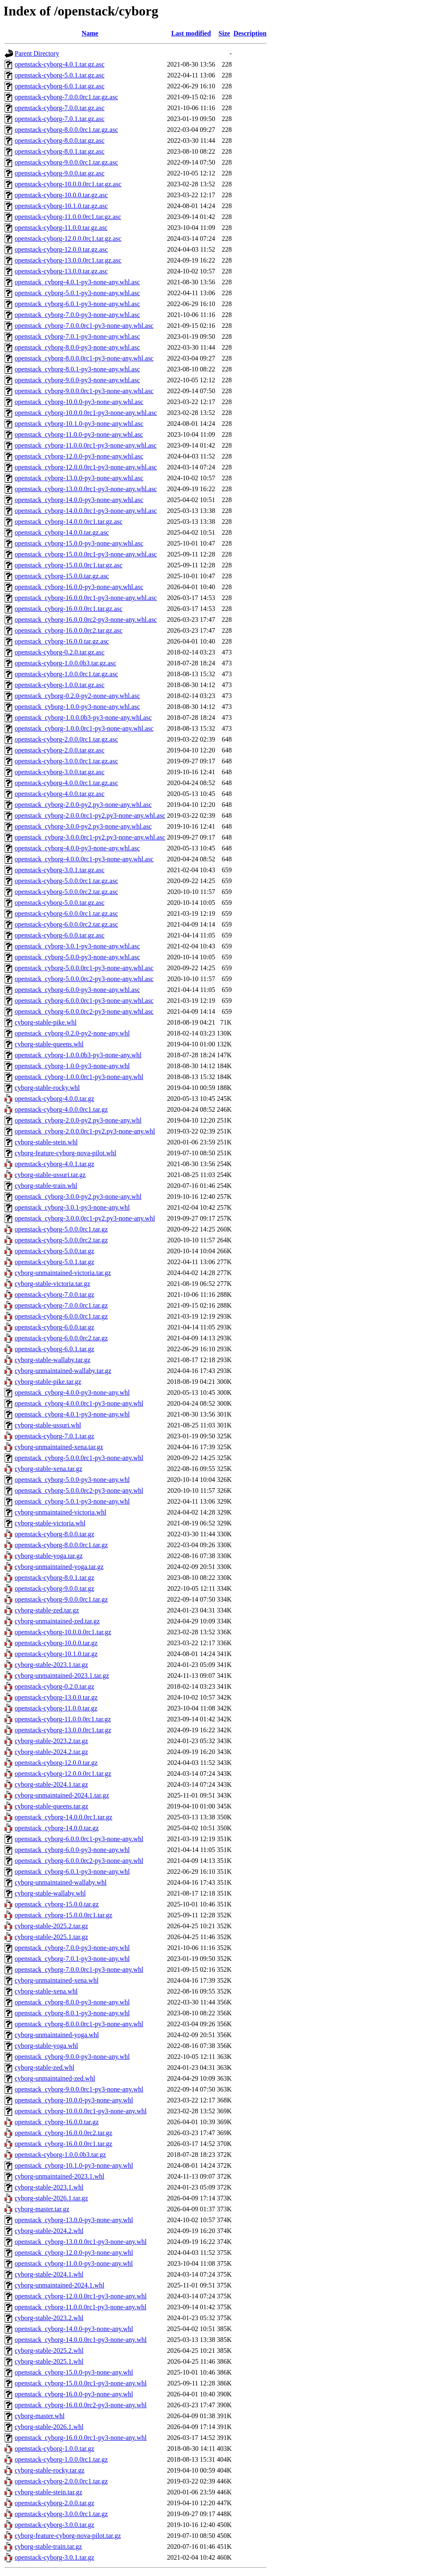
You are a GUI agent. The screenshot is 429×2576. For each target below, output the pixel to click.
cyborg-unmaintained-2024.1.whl (59, 2285)
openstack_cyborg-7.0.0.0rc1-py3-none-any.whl (79, 1969)
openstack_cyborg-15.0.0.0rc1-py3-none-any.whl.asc (86, 554)
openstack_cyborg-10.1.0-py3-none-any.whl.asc (79, 423)
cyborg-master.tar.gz (42, 2209)
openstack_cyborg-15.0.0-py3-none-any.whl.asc (79, 543)
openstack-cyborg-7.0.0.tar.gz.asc (59, 107)
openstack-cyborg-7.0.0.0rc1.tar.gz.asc (66, 96)
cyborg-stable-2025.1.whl (49, 2361)
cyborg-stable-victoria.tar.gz (52, 1283)
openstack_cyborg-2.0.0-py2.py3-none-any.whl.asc (83, 804)
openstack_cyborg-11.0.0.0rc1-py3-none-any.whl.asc (86, 445)
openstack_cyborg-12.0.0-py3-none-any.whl (74, 2252)
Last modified (191, 33)
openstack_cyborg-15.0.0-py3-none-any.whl (74, 2372)
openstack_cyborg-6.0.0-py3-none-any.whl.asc (77, 989)
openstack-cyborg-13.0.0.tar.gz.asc (61, 271)
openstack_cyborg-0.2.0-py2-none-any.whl (72, 1033)
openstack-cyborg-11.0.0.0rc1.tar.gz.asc (68, 216)
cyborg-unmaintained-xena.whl (56, 1980)
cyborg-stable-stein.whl (46, 1142)
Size (224, 33)
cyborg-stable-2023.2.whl (49, 2317)
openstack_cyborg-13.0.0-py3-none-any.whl (74, 2219)
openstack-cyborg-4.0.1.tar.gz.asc (59, 64)
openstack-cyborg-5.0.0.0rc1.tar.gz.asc (66, 880)
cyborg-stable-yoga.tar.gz (49, 1555)
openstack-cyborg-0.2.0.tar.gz (54, 1686)
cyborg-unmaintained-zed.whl (55, 2078)
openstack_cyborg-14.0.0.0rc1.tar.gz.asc (68, 521)
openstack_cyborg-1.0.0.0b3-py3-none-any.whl (78, 1055)
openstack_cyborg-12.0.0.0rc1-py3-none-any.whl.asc (86, 467)
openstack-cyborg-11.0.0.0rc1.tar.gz (63, 1719)
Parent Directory (37, 53)
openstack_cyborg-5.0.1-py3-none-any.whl (72, 1501)
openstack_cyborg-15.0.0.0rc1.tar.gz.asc (68, 565)
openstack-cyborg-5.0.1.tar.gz (54, 1261)
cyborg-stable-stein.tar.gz (48, 2492)
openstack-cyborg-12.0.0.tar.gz (56, 1762)
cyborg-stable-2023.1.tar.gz (51, 1664)
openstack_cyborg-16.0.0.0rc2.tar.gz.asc (68, 630)
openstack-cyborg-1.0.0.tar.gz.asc (59, 684)
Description (249, 33)
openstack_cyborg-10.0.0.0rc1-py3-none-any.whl (81, 2111)
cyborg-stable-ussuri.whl (48, 1425)
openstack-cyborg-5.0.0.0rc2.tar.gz (61, 1240)
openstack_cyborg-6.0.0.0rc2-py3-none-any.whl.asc (84, 1011)
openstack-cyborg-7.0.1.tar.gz (54, 1436)
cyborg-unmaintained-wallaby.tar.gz (63, 1370)
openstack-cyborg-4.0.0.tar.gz (54, 1098)
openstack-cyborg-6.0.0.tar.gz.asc (59, 935)
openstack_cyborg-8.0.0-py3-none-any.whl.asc (77, 347)
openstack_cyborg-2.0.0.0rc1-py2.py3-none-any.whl (85, 1131)
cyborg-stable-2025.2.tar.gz (51, 1925)
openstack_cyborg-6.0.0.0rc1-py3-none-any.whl (79, 1838)
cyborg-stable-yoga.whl (46, 2045)
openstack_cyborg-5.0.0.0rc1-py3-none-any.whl (79, 1457)
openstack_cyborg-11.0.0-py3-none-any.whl (74, 2263)
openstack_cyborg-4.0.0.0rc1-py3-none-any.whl (79, 1403)
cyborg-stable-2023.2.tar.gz (51, 1740)
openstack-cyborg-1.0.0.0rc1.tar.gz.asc (66, 673)
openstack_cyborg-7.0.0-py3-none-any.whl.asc (77, 314)
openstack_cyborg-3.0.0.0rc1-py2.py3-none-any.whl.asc (90, 837)
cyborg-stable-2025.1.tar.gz (51, 1936)
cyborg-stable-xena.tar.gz (48, 1468)
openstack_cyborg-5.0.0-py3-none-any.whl (72, 1479)
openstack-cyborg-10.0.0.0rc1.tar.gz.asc (68, 184)
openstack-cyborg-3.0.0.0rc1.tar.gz (61, 2513)
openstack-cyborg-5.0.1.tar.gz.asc (59, 75)
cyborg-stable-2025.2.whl (49, 2350)
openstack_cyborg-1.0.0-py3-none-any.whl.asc (77, 706)
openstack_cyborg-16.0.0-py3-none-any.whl (74, 2394)
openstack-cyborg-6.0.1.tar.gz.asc (59, 86)
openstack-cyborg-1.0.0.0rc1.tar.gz (61, 2459)
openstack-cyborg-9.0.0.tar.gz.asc (59, 173)
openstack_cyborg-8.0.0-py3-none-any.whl (72, 2002)
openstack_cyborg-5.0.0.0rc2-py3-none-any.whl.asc (84, 978)
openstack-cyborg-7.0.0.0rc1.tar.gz (61, 1305)
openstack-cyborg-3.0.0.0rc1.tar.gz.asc (66, 761)
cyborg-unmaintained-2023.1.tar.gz (62, 1675)
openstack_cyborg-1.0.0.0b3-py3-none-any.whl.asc (83, 717)
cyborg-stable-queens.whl (49, 1044)
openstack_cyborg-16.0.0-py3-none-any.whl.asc (79, 586)
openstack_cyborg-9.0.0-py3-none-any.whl (72, 2056)
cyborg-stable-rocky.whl (47, 1087)
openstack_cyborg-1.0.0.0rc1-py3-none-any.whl (79, 1076)
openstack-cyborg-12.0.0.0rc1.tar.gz (63, 1773)
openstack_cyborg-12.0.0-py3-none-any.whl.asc (79, 456)
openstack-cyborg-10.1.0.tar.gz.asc (61, 205)
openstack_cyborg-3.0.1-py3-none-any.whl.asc (77, 946)
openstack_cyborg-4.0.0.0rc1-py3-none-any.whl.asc (84, 859)
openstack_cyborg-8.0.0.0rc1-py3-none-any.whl (79, 2023)
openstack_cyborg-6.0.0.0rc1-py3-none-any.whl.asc (84, 1000)
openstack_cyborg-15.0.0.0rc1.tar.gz (63, 1915)
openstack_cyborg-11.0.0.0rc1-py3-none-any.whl (80, 2307)
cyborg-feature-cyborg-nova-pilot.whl (65, 1153)
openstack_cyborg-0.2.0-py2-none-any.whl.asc (77, 695)
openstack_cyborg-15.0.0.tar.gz (57, 1904)
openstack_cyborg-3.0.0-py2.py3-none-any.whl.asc (83, 826)
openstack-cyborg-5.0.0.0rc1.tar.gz (61, 1229)
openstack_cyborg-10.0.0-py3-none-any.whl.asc (79, 401)
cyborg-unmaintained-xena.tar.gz (59, 1446)
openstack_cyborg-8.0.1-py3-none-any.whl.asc (77, 369)
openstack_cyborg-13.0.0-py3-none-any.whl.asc (79, 478)
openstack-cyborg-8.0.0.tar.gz (54, 1534)
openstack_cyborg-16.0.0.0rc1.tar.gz (63, 2143)
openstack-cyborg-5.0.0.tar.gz (54, 1251)
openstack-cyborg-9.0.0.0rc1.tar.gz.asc (66, 162)
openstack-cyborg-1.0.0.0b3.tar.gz (60, 2154)
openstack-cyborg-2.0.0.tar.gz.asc (59, 750)
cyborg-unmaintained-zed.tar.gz (57, 1621)
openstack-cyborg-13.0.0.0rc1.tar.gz (63, 1730)
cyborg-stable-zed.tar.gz (47, 1610)
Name (90, 33)
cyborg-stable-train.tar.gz (48, 2546)
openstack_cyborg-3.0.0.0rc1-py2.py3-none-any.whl (85, 1218)
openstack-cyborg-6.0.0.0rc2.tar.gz (61, 1338)
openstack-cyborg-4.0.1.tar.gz (54, 1163)
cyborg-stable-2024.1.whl (49, 2274)
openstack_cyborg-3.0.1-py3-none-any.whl (72, 1207)
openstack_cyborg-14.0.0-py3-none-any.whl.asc (79, 499)
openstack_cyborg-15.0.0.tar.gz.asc (62, 576)
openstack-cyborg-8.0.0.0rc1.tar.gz (61, 1544)
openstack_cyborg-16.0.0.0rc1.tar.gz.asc (68, 608)
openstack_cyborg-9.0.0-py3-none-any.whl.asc (77, 380)
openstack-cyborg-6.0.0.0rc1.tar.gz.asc (66, 913)
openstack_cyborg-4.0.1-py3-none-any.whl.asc (77, 282)
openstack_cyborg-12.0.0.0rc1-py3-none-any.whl (81, 2296)
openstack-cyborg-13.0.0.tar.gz (56, 1697)
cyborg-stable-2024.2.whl (49, 2230)
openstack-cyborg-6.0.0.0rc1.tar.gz (61, 1316)
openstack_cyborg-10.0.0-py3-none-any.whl (74, 2100)
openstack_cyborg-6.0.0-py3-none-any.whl (72, 1849)
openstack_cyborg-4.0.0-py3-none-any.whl (72, 1392)
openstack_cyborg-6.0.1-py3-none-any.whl (72, 1871)
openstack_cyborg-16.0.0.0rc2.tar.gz (63, 2132)
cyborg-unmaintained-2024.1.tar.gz (62, 1795)
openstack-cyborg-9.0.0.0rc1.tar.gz (61, 1599)
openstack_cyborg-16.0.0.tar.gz (57, 2121)
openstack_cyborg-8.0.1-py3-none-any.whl (72, 2013)
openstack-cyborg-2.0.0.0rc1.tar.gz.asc (66, 739)
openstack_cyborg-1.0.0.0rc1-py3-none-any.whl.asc (84, 728)
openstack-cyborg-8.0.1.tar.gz (54, 1577)
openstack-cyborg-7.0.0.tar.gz (54, 1294)
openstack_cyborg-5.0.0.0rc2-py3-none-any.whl (79, 1490)
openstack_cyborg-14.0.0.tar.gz (57, 1828)
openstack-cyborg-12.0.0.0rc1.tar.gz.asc (68, 238)
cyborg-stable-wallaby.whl (50, 1893)
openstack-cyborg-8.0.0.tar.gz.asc (59, 140)
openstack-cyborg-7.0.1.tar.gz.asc (59, 118)
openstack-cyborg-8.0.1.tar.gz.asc (59, 151)
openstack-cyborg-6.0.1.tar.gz (54, 1348)
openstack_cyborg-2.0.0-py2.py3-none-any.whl (78, 1120)
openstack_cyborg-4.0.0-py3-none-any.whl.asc (77, 848)
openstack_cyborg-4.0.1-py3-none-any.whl (72, 1414)
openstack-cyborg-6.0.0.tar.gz (54, 1327)
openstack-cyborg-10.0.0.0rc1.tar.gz (63, 1632)
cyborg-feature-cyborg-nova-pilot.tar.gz (68, 2535)
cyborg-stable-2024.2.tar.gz (51, 1751)
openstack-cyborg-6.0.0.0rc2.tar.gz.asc (66, 924)
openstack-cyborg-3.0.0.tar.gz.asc (59, 771)
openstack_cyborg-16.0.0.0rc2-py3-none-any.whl (81, 2405)
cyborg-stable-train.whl (46, 1185)
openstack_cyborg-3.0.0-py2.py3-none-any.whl (78, 1196)
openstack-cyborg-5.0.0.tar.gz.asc (59, 902)
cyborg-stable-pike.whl (46, 1022)
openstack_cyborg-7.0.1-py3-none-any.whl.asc (77, 336)
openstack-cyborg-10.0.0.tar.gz (56, 1642)
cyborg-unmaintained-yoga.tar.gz (59, 1566)
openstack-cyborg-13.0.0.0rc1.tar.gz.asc (68, 260)
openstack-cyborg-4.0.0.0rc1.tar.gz (61, 1109)
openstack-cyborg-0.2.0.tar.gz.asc (59, 652)
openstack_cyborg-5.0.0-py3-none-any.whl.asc (77, 957)
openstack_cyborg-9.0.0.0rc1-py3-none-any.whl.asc (84, 390)
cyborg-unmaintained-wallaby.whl (61, 1882)
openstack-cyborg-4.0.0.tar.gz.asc (59, 793)
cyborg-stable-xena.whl (46, 1991)
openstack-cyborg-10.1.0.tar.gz (56, 1653)
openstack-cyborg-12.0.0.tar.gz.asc (61, 249)
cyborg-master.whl (40, 2415)
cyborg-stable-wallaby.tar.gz (52, 1359)
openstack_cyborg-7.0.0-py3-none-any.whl (72, 1947)
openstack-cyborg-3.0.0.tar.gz (54, 2524)
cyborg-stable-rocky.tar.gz (50, 2470)
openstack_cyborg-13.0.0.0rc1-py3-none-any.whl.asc (86, 488)
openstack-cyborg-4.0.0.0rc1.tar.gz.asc (66, 782)
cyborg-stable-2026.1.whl (49, 2426)
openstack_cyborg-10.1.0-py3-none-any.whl (74, 2165)
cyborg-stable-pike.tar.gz (48, 1381)
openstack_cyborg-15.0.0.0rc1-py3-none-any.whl (81, 2383)
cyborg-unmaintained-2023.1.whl (59, 2176)
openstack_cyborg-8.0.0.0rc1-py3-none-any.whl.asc (84, 358)
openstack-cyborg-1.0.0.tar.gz (54, 2448)
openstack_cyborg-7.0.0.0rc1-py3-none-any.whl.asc (84, 325)
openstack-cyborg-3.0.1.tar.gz (54, 2557)
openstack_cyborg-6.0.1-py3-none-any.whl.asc (77, 303)
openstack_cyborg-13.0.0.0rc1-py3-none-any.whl (81, 2241)
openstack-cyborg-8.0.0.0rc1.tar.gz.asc (66, 129)
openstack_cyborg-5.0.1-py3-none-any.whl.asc (77, 292)
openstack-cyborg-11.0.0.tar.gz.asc (61, 227)
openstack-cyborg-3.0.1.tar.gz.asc (59, 869)
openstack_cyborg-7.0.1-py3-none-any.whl (72, 1958)
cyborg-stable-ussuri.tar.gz (50, 1174)
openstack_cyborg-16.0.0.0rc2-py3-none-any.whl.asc (86, 619)
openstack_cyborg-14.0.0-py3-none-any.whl (74, 2328)
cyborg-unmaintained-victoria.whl (60, 1512)
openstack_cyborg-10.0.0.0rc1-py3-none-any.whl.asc (86, 412)
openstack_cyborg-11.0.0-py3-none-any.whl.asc (79, 434)
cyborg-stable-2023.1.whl (49, 2187)
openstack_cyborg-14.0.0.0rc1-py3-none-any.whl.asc (86, 510)
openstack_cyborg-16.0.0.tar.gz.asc (62, 641)
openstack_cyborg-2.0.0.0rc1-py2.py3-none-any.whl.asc (90, 815)
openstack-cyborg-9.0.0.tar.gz (54, 1588)
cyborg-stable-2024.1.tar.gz (51, 1784)
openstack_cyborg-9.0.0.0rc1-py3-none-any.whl (79, 2089)
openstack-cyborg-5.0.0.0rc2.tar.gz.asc (66, 891)
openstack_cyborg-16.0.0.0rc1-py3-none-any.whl (81, 2437)
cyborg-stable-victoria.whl (50, 1523)
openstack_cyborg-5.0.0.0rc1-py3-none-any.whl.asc (84, 967)
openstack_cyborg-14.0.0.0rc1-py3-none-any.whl (81, 2339)
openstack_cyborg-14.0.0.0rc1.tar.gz (63, 1817)
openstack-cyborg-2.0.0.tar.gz (54, 2502)
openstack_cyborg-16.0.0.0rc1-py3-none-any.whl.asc (86, 597)
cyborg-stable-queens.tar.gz (51, 1806)
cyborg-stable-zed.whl (44, 2067)
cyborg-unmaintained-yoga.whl (57, 2034)
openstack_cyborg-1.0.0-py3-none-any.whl (72, 1065)
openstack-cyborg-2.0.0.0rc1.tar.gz (61, 2481)
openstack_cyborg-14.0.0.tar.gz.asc (62, 532)
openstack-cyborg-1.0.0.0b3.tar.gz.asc (65, 663)
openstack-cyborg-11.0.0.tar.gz (56, 1708)
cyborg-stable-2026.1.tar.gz (51, 2198)
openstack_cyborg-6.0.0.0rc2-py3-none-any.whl (79, 1860)
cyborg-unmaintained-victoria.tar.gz (63, 1272)
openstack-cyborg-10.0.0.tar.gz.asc (61, 194)
